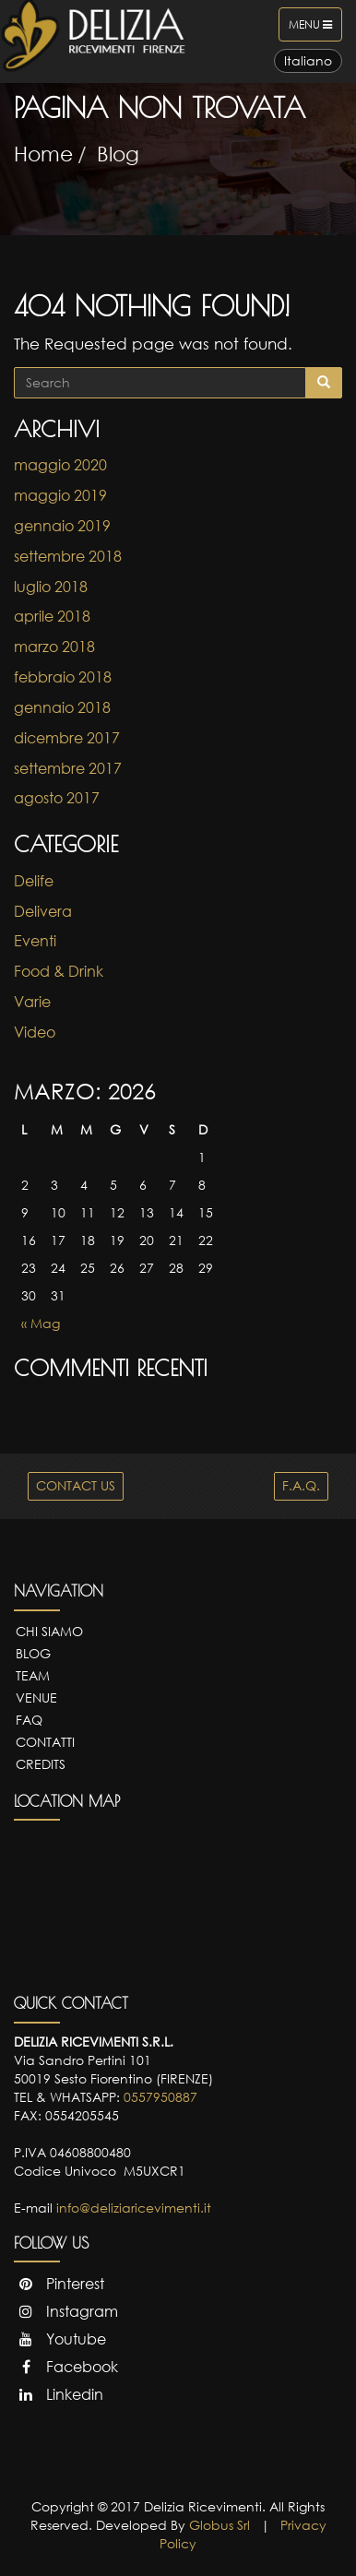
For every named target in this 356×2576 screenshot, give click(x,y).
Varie (32, 1001)
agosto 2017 (57, 798)
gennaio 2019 (62, 525)
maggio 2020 (60, 465)
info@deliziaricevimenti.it (133, 2207)
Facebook (66, 2367)
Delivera (43, 911)
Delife (33, 881)
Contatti (45, 1742)
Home (43, 153)
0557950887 (160, 2097)
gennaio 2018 (62, 707)
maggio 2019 (60, 495)
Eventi (35, 941)
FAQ (29, 1719)
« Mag (40, 1323)
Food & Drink (58, 971)
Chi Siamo (49, 1631)
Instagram (66, 2311)
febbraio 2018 (63, 677)
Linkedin (58, 2394)
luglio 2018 (51, 586)
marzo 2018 (54, 646)
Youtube (60, 2339)
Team (33, 1675)
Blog (118, 153)
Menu (315, 29)
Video (34, 1032)
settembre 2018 (68, 556)
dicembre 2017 (67, 738)
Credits (40, 1764)
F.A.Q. (301, 1485)
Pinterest (59, 2284)
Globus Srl (219, 2525)
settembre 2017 (68, 768)
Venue (36, 1697)
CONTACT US (75, 1485)
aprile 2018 (52, 616)
